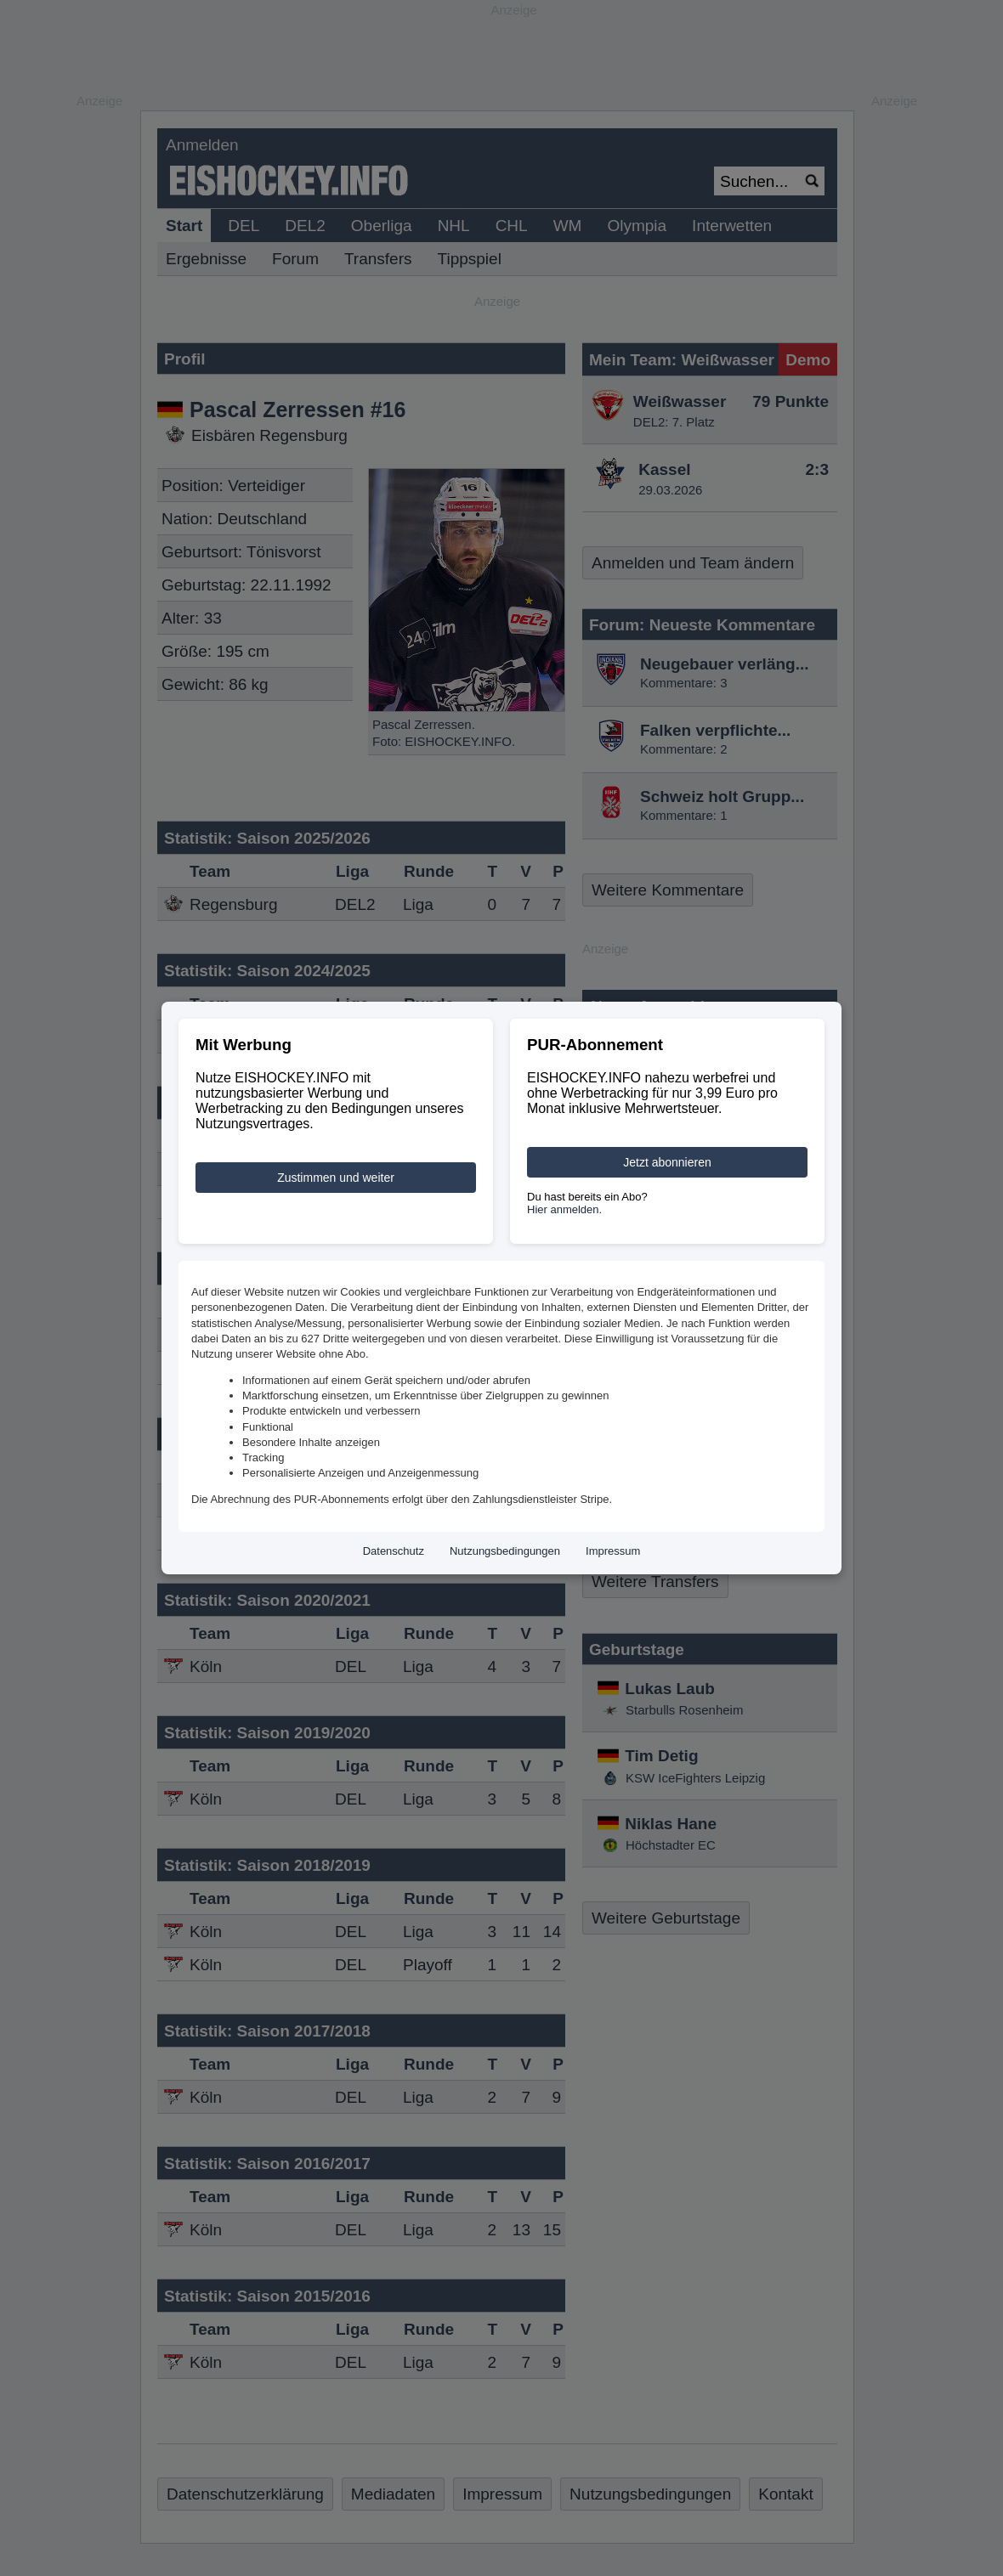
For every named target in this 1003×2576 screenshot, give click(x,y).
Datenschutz (393, 1551)
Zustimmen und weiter (335, 1177)
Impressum (613, 1551)
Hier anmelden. (564, 1209)
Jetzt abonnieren (667, 1162)
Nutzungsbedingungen (505, 1551)
